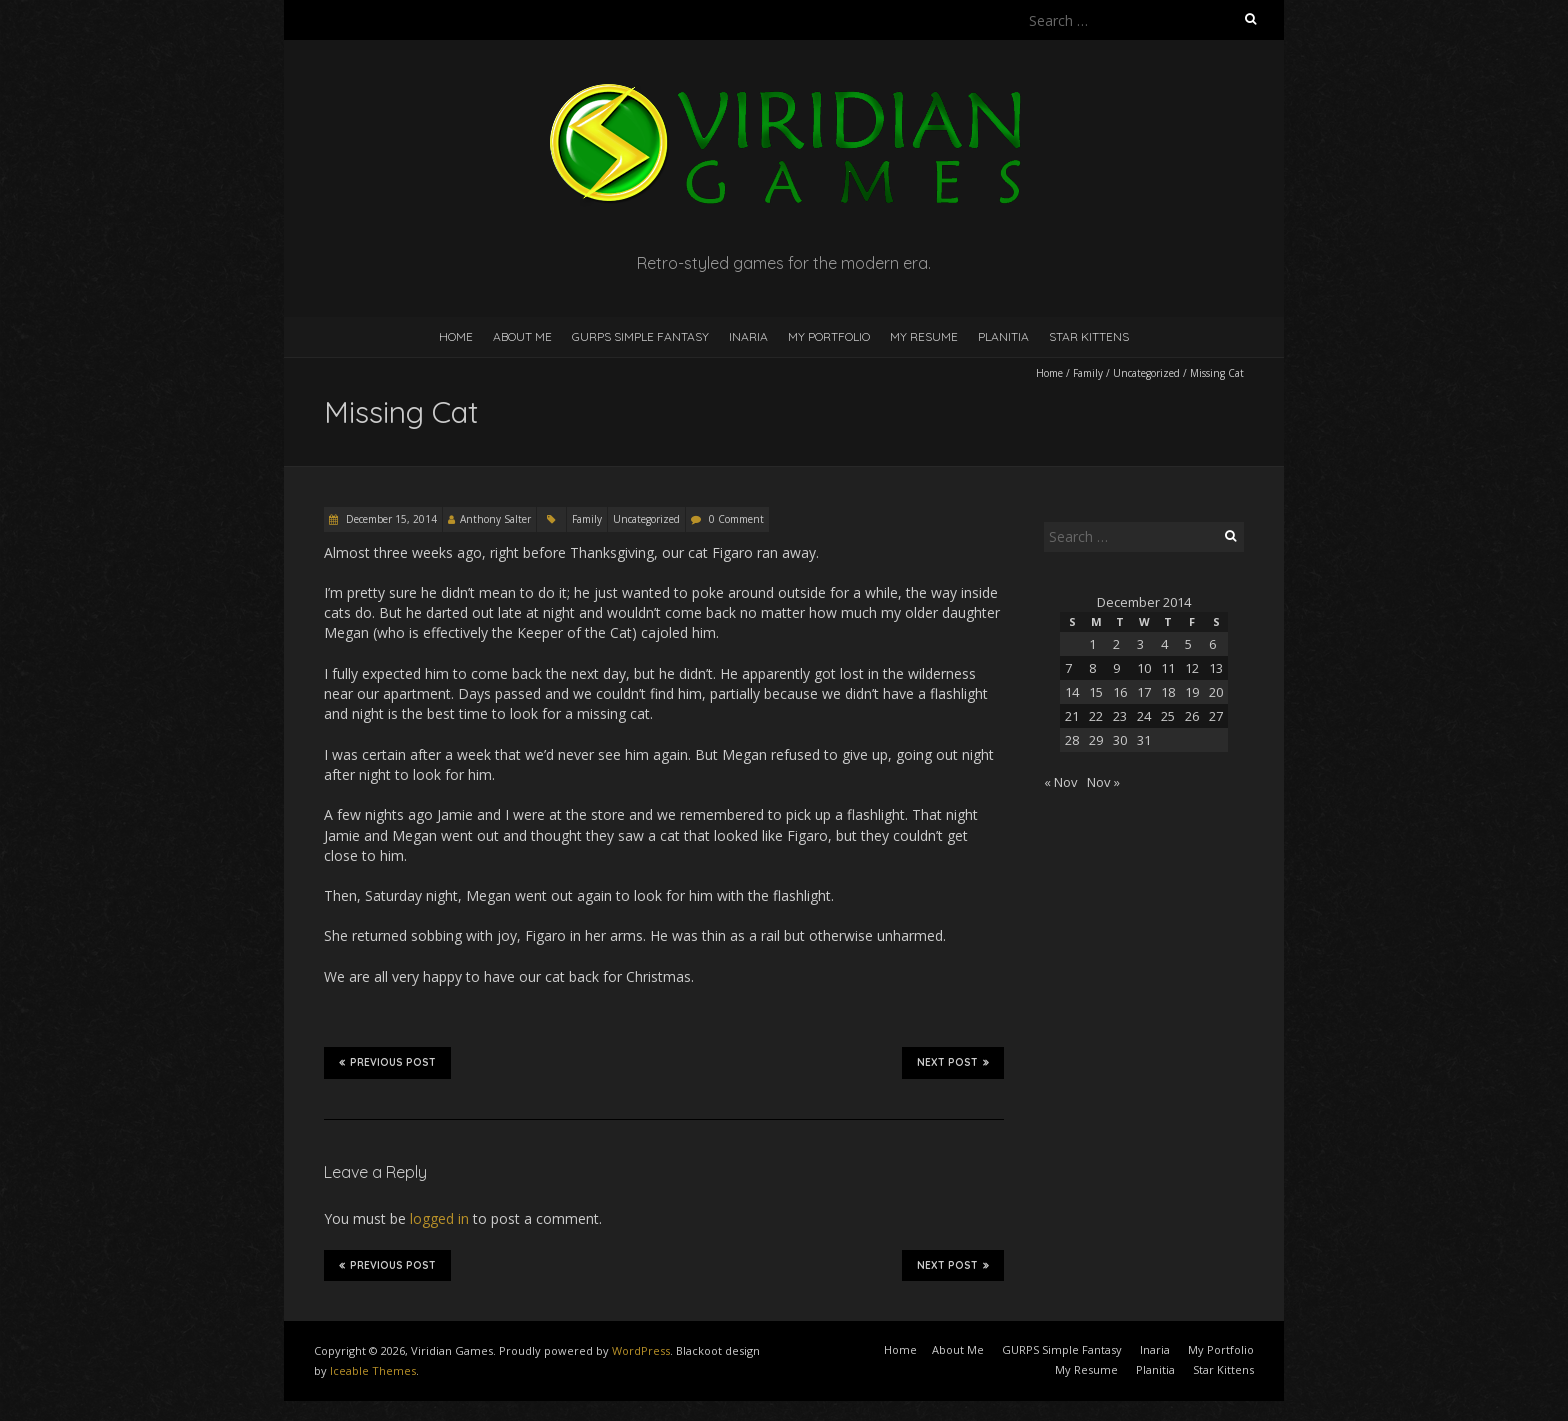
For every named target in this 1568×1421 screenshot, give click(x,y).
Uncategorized (1146, 373)
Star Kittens (1089, 336)
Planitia (1003, 336)
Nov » (1103, 782)
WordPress (641, 1350)
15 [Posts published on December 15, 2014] (1096, 692)
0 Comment (736, 519)
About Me (522, 336)
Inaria (748, 336)
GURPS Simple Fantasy (640, 336)
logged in (439, 1218)
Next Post (953, 1062)
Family (1088, 373)
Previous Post (387, 1062)
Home (456, 336)
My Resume (924, 336)
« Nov (1061, 782)
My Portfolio (829, 336)
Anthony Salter (495, 519)
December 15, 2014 (390, 519)
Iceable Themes (373, 1370)
